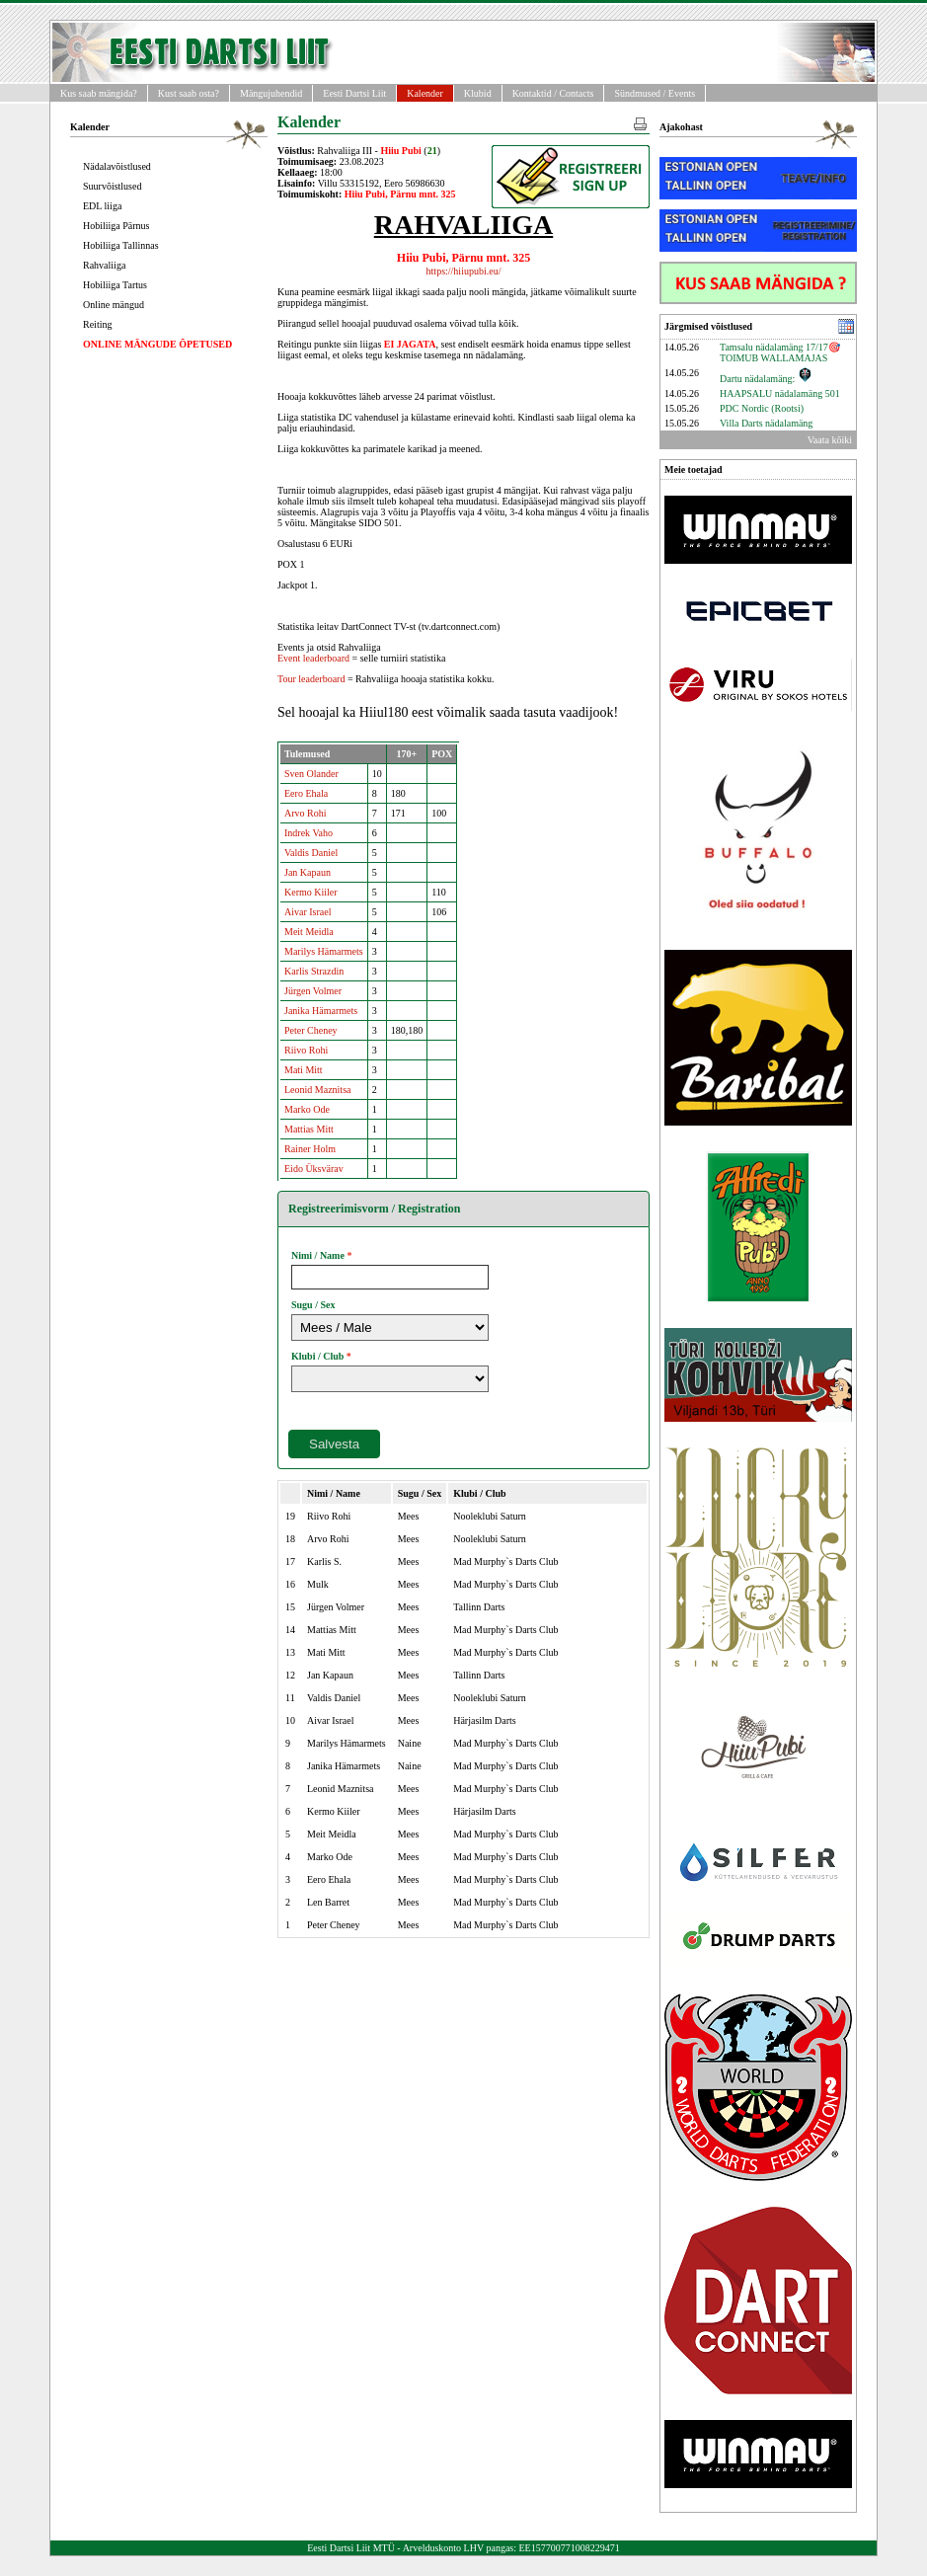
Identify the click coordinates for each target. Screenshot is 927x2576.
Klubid (478, 93)
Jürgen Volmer (313, 990)
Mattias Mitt (309, 1129)
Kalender (425, 93)
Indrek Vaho (308, 832)
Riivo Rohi (306, 1050)
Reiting (97, 324)
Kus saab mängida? (98, 93)
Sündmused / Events (654, 93)
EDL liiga (102, 205)
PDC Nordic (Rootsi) (762, 408)
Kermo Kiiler (311, 892)
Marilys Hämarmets (323, 951)
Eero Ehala (306, 793)
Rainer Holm (310, 1148)
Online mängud (113, 304)
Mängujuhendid (271, 93)
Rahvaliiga (104, 265)
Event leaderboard (313, 658)
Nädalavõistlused (117, 166)
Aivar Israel (307, 911)
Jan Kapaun (307, 872)
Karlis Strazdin (314, 971)
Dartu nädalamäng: (766, 378)
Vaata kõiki (830, 439)
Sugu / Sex (313, 1304)
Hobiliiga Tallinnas (121, 245)
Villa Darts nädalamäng (766, 423)
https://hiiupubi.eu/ (464, 271)
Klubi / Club (317, 1356)
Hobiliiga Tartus (115, 284)
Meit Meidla (309, 931)
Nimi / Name (318, 1255)
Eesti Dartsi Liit (354, 93)
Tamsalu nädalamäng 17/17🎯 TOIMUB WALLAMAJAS (780, 352)
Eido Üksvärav (314, 1168)
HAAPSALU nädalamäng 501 (780, 393)
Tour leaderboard (311, 678)
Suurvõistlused (112, 186)
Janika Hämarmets (320, 1010)
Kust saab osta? (188, 93)
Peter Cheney (311, 1030)
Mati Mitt (303, 1069)
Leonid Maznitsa (317, 1089)
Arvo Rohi (305, 813)
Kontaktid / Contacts (553, 93)
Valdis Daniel (311, 852)
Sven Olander (311, 773)
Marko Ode (307, 1109)
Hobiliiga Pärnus (116, 225)
